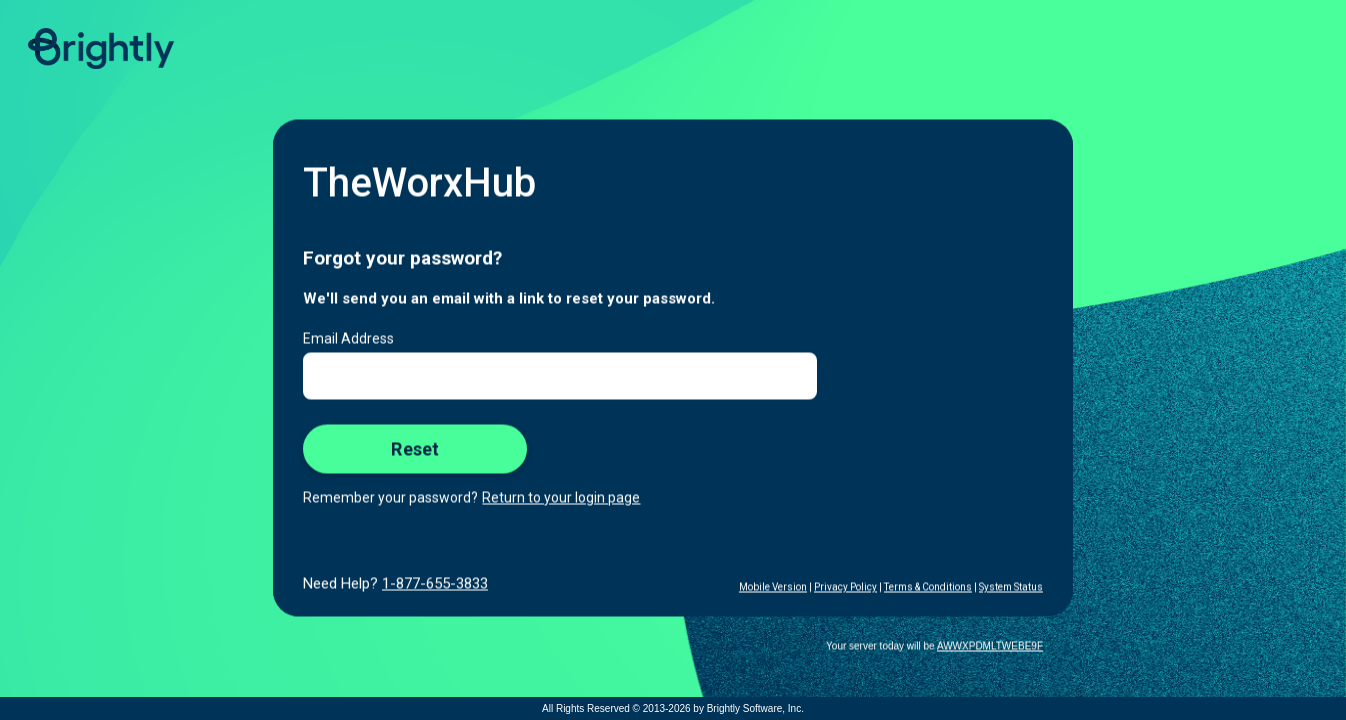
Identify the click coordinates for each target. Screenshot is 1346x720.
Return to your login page (561, 498)
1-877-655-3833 (435, 584)
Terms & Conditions (928, 587)
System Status (1011, 587)
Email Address (348, 339)
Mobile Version (773, 587)
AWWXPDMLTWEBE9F (990, 646)
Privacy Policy (845, 587)
